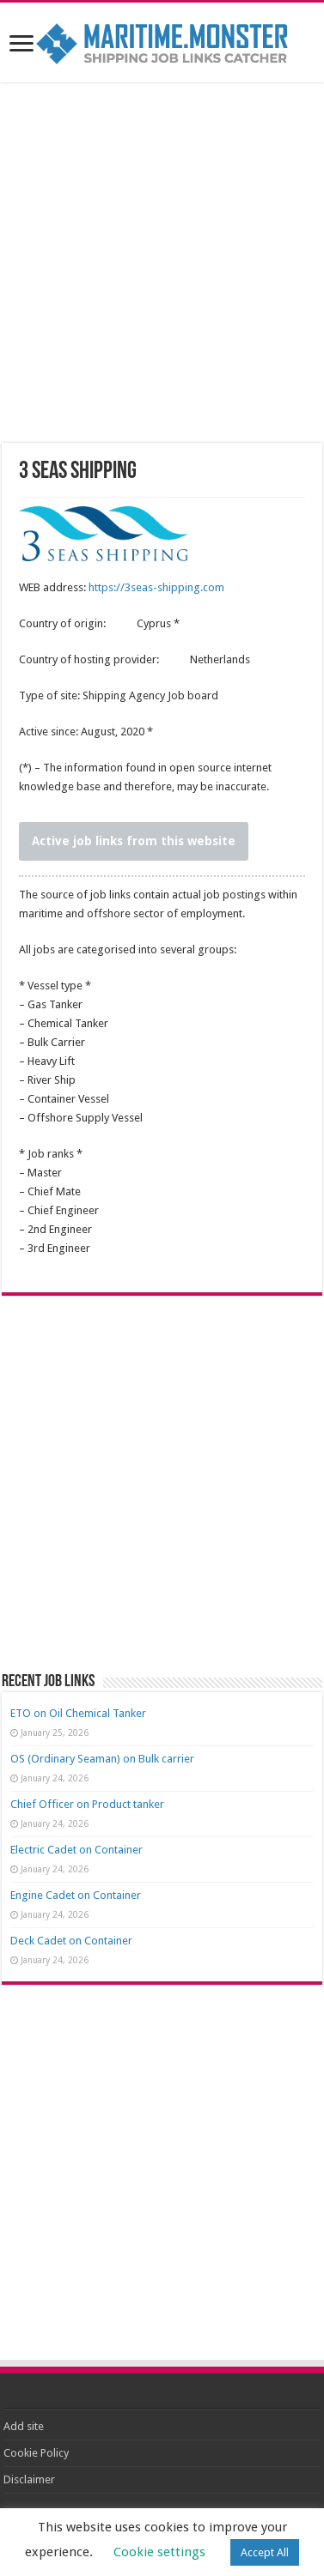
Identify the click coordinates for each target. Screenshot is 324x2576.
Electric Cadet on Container (76, 1849)
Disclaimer (29, 2479)
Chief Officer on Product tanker (87, 1804)
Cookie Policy (36, 2452)
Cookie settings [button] (159, 2552)
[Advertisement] (163, 265)
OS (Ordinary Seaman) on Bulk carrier (102, 1758)
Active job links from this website (133, 841)
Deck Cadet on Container (71, 1940)
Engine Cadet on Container (75, 1895)
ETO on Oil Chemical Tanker (78, 1713)
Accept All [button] (265, 2552)
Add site (23, 2426)
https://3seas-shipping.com (156, 587)
